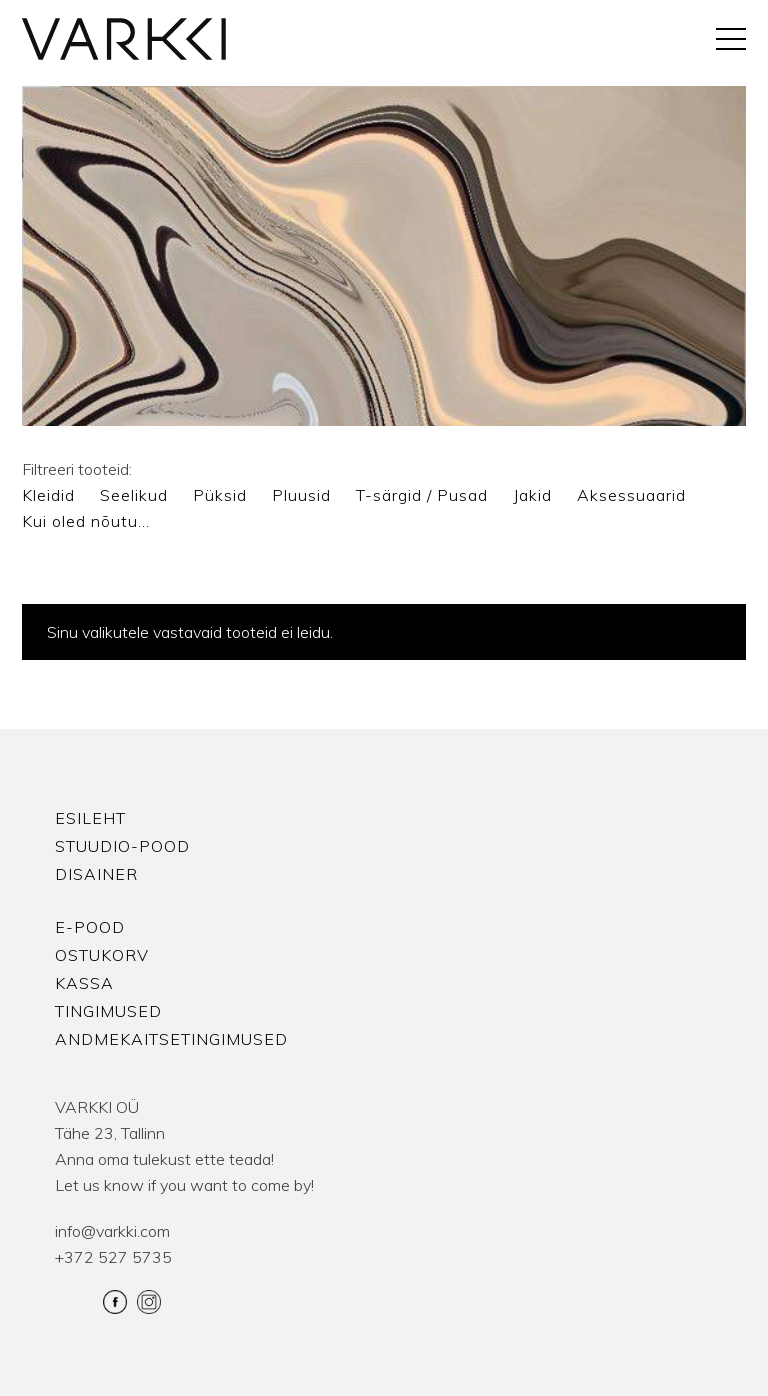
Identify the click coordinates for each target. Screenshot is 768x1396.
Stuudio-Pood (122, 846)
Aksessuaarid (631, 495)
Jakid (532, 495)
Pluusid (301, 495)
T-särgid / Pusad (422, 495)
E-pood (90, 927)
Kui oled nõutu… (86, 521)
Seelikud (134, 495)
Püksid (220, 495)
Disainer (96, 874)
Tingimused (108, 1011)
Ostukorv (102, 955)
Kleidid (48, 495)
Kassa (84, 983)
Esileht (90, 818)
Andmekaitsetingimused (171, 1039)
